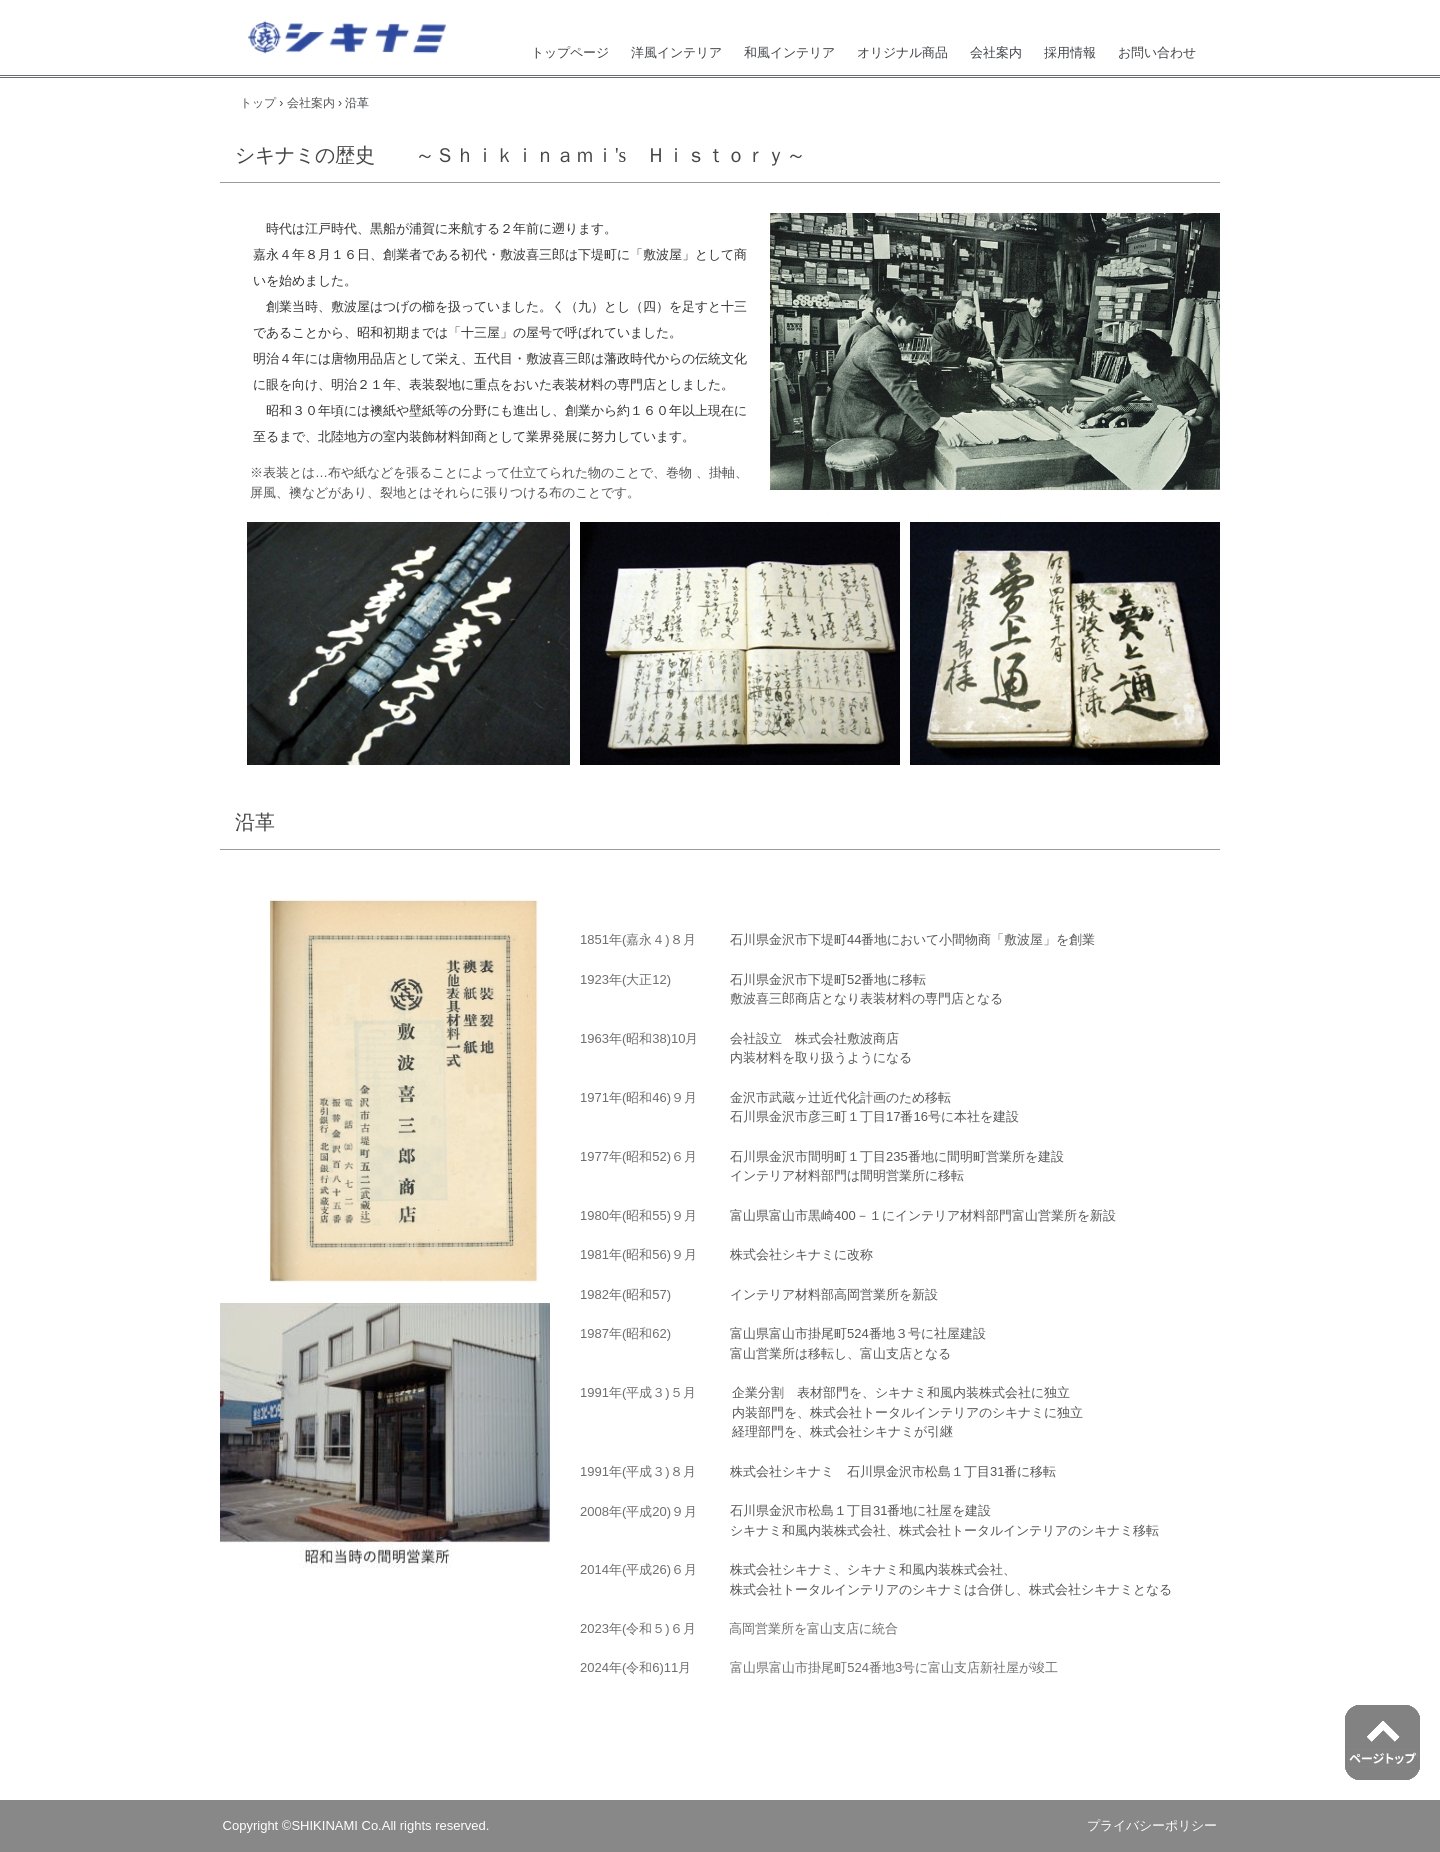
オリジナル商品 (902, 52)
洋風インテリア (676, 52)
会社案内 (996, 52)
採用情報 (1070, 52)
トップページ (570, 52)
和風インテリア (789, 52)
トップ (258, 103)
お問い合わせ (1157, 52)
